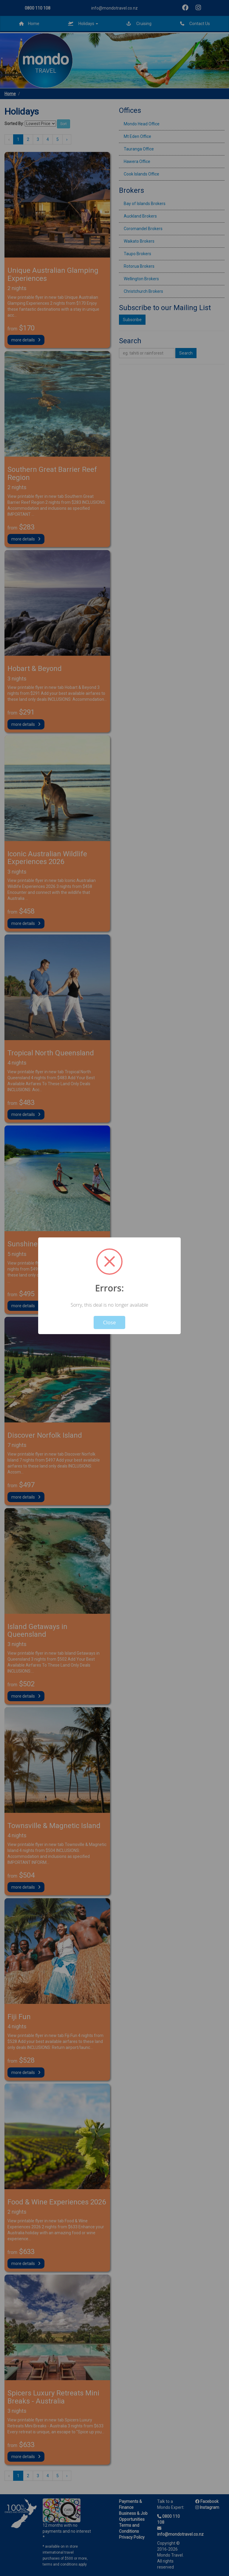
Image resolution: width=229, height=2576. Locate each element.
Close (109, 1322)
